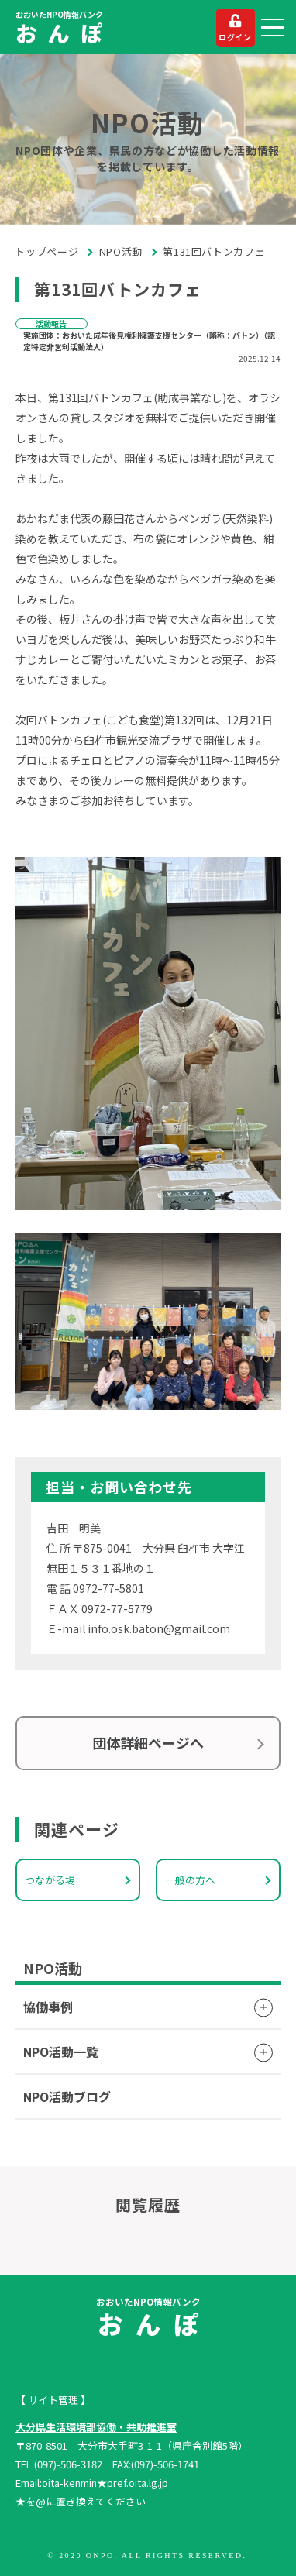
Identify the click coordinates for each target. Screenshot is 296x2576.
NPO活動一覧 (60, 2051)
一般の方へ (190, 1880)
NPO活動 (121, 251)
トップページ (46, 251)
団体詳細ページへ (148, 1742)
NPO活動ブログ (67, 2096)
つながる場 (50, 1880)
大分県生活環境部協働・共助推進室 (96, 2427)
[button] (272, 28)
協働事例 (48, 2006)
